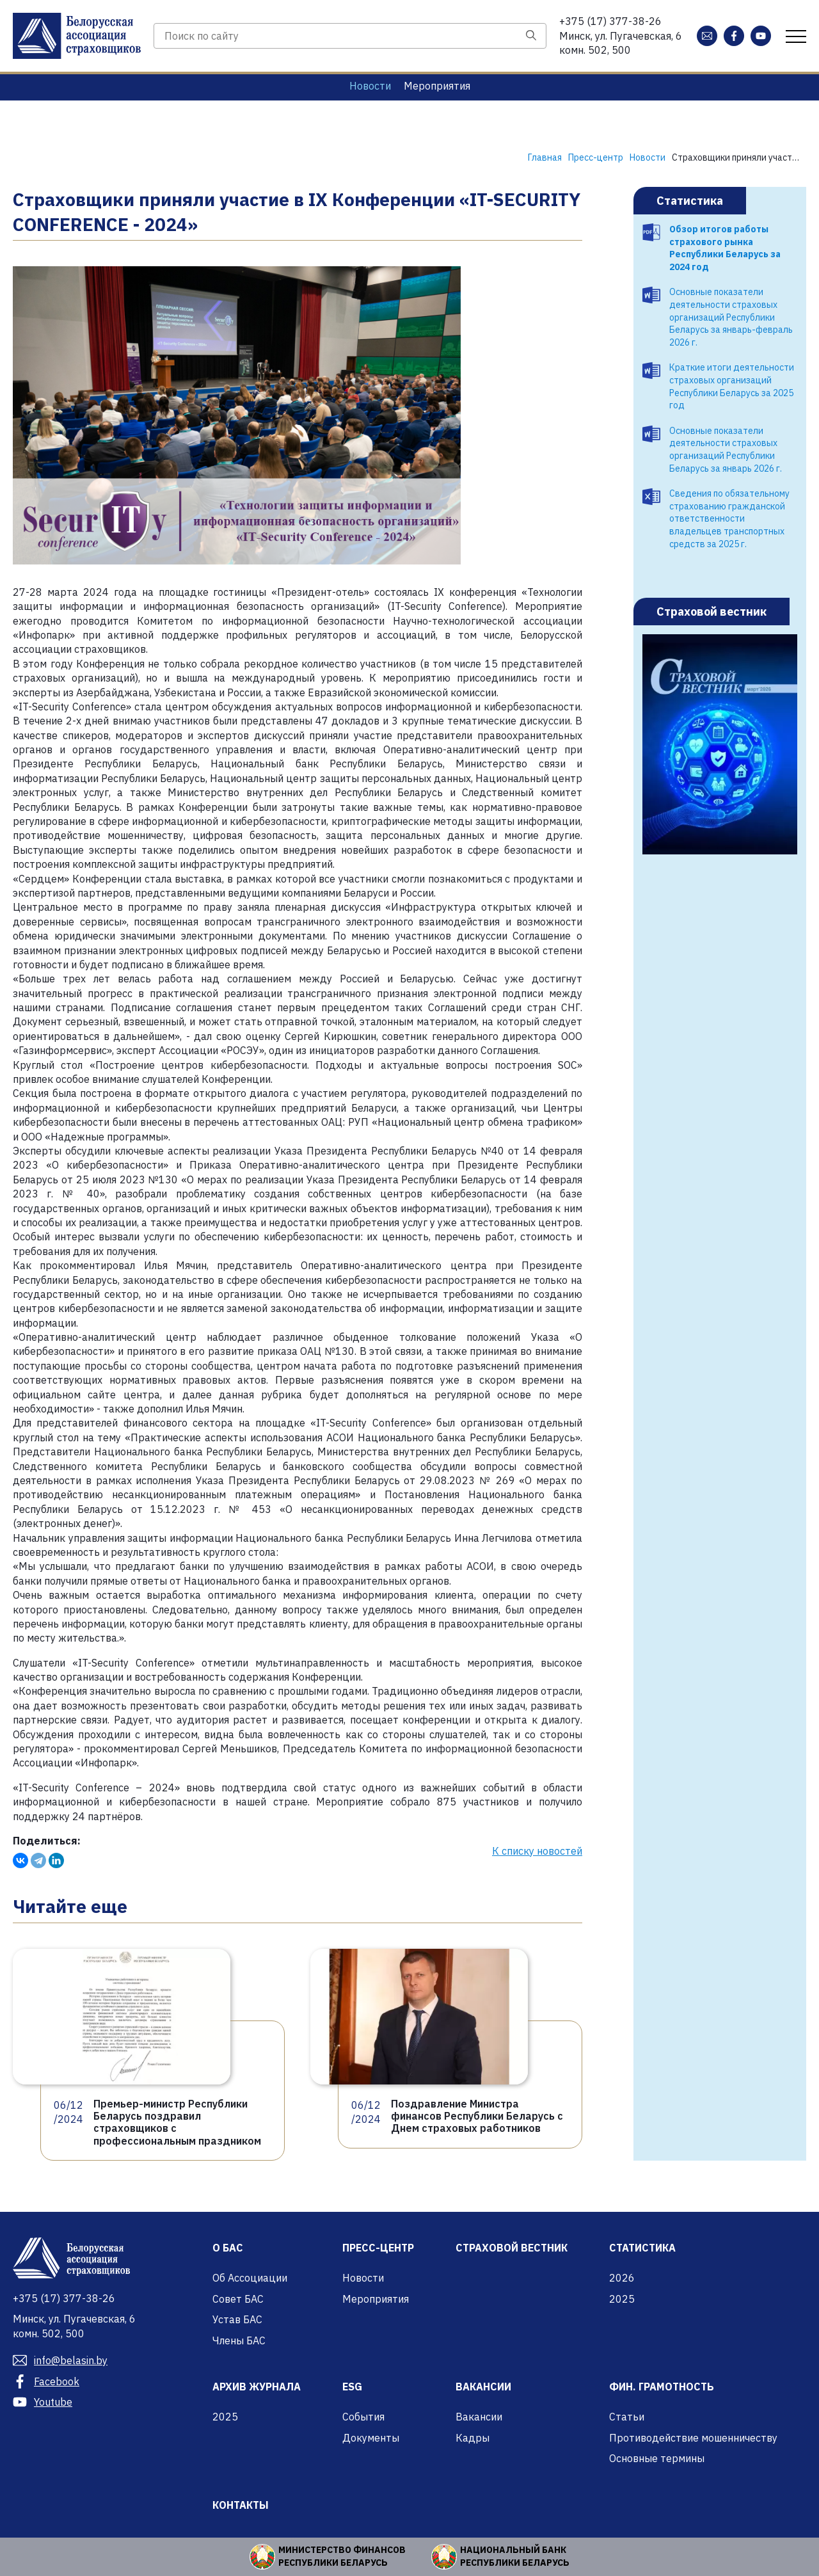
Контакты (240, 2505)
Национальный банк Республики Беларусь (514, 2556)
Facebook (46, 2381)
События (363, 2416)
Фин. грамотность (661, 2386)
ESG (352, 2386)
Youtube (42, 2402)
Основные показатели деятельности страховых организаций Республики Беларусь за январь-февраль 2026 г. (731, 317)
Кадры (472, 2437)
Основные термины (656, 2458)
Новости (370, 85)
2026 (622, 2277)
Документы (370, 2437)
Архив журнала (256, 2386)
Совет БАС (238, 2298)
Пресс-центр (378, 2247)
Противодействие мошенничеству (693, 2437)
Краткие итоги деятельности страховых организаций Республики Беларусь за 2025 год (731, 386)
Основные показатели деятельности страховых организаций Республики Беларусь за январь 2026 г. (725, 449)
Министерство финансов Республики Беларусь (342, 2556)
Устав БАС (237, 2319)
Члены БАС (239, 2340)
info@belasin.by (60, 2360)
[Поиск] (531, 35)
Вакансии (483, 2386)
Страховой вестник (711, 611)
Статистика (689, 200)
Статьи (626, 2416)
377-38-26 (610, 21)
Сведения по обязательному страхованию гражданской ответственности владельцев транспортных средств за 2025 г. (729, 518)
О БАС (227, 2247)
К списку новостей (537, 1850)
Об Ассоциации (249, 2277)
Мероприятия (437, 85)
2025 (622, 2298)
